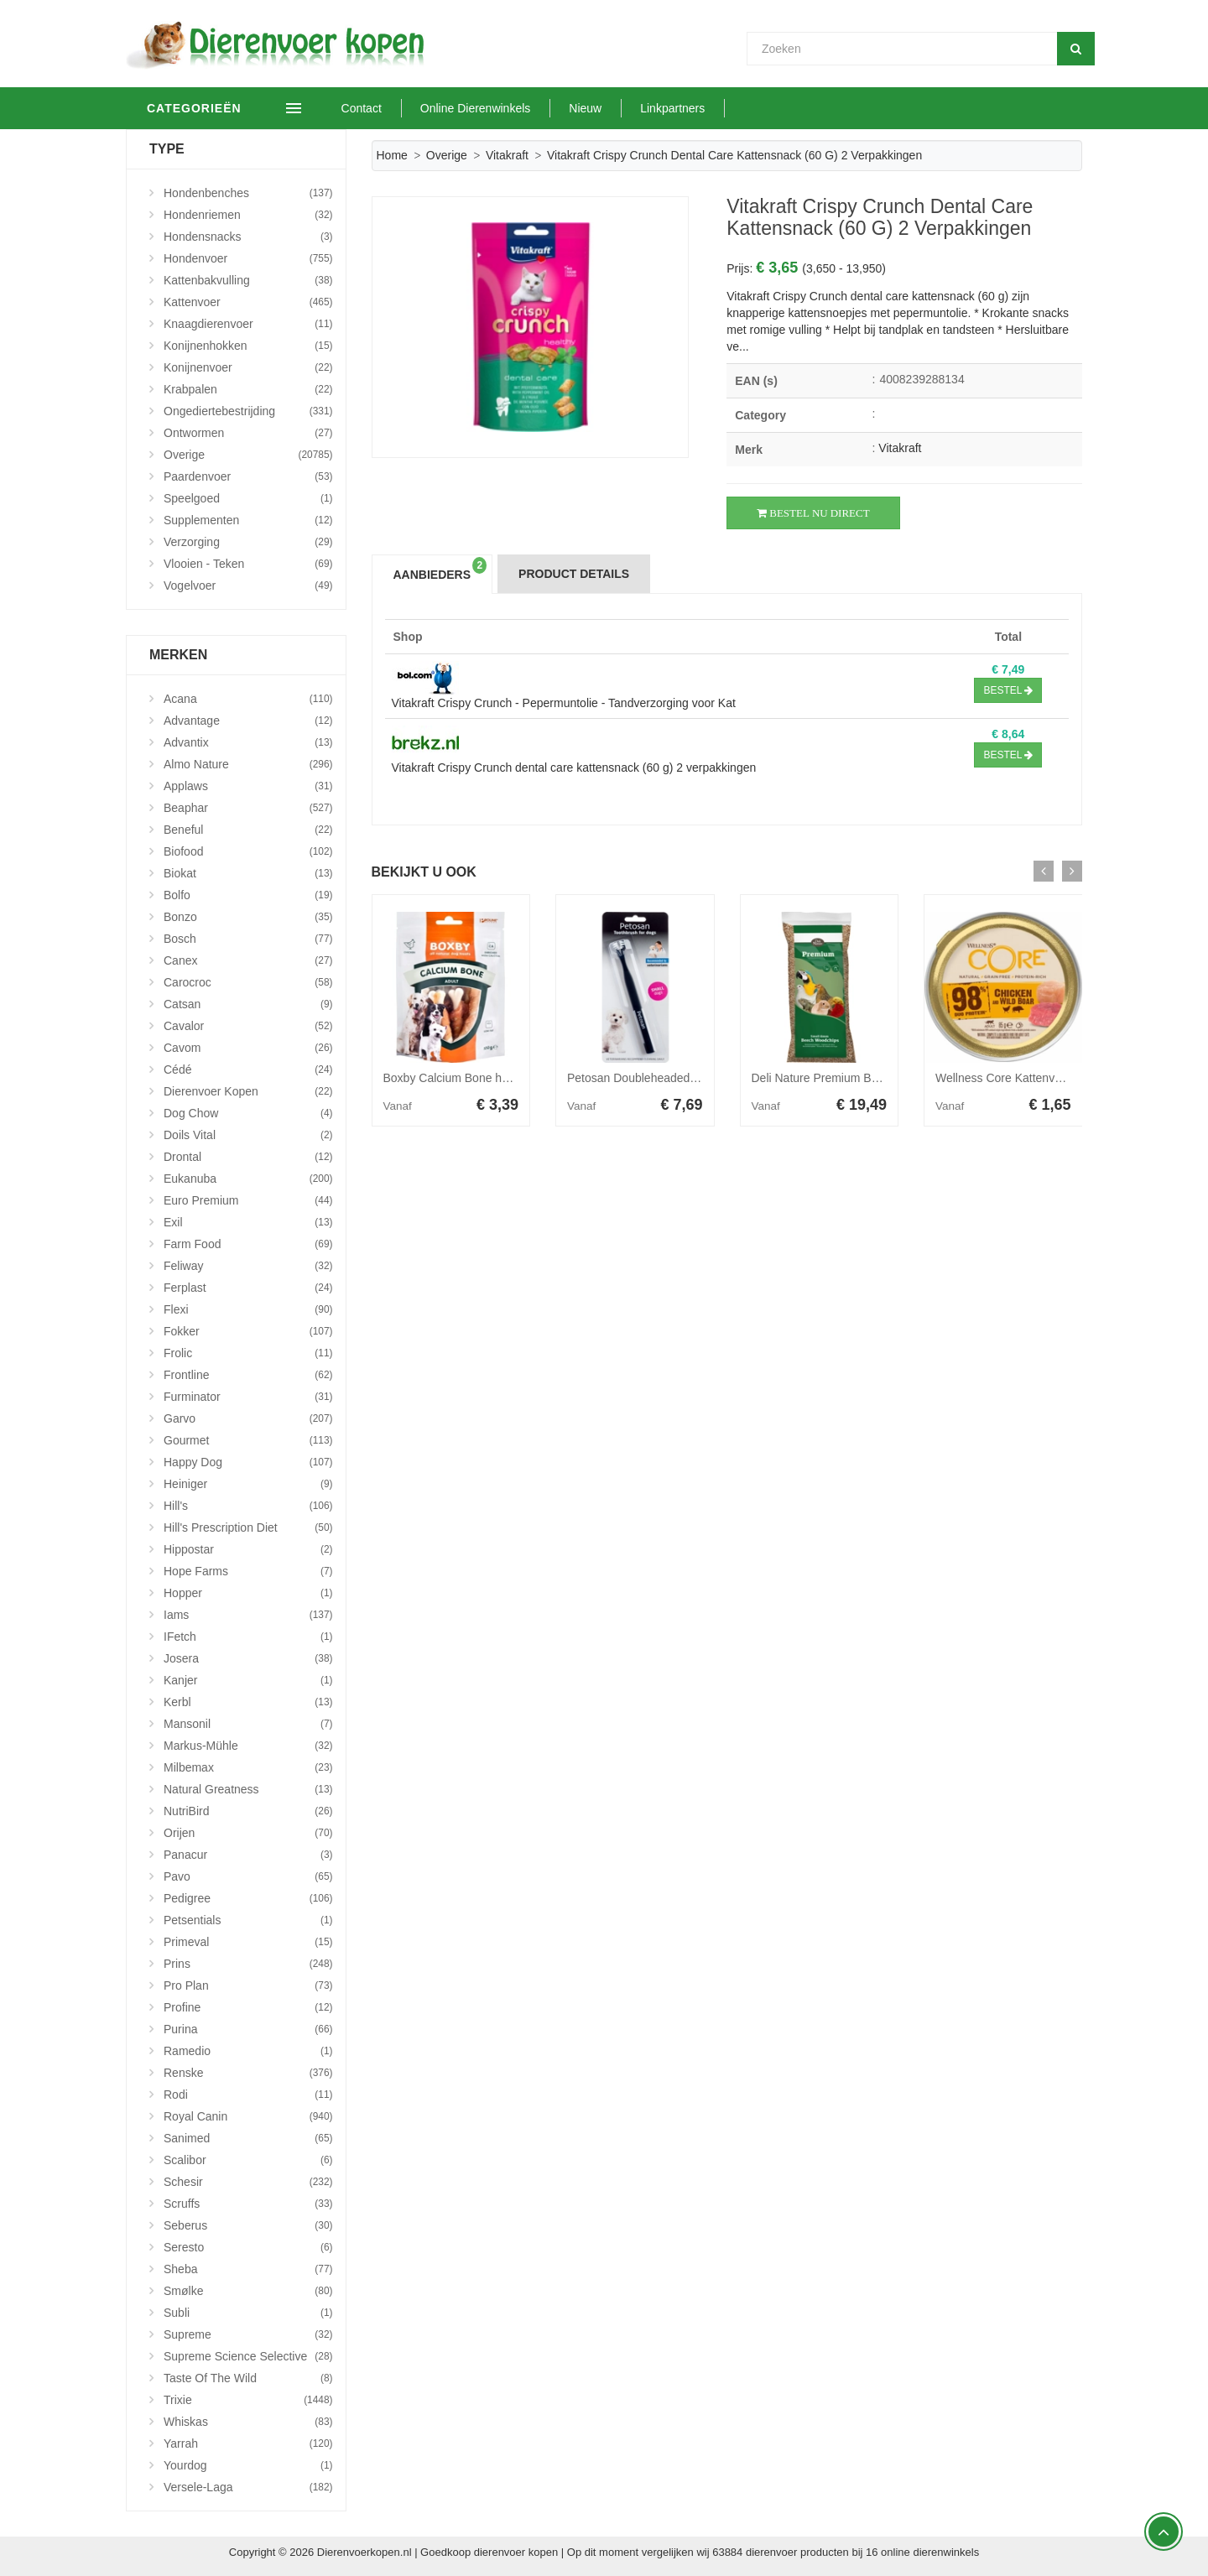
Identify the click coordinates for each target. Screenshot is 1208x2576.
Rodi (248, 2094)
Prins (248, 1964)
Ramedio (248, 2051)
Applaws (248, 786)
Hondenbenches (248, 193)
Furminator (248, 1397)
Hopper (248, 1593)
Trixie (248, 2400)
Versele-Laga (248, 2487)
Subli (248, 2313)
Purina (248, 2029)
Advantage (248, 720)
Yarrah (248, 2443)
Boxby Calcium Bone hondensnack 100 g (490, 1078)
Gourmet (248, 1440)
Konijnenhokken (248, 345)
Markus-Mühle (248, 1745)
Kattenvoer (248, 302)
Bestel (1008, 690)
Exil (248, 1222)
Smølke (248, 2291)
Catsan (248, 1004)
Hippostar (248, 1549)
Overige (446, 155)
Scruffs (248, 2203)
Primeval (248, 1942)
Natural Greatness (248, 1789)
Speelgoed (248, 498)
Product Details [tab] (573, 573)
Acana (248, 699)
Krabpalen (248, 389)
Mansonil (248, 1724)
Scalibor (248, 2160)
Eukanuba (248, 1178)
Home (392, 155)
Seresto (248, 2247)
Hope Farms (248, 1571)
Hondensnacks (248, 236)
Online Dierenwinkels (499, 108)
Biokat (248, 873)
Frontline (248, 1375)
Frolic (248, 1353)
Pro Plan (248, 1985)
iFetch (248, 1636)
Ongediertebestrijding (248, 411)
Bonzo (248, 917)
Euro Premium (248, 1200)
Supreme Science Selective (248, 2356)
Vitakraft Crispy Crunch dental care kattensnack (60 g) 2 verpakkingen (574, 767)
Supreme (248, 2334)
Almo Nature (248, 764)
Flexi (248, 1309)
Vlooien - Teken (248, 564)
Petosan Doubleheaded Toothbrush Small (675, 1078)
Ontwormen (248, 433)
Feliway (248, 1266)
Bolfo (248, 895)
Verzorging (248, 542)
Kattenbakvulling (248, 280)
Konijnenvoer (248, 367)
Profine (248, 2007)
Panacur (248, 1855)
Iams (248, 1615)
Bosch (248, 939)
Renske (248, 2073)
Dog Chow (248, 1113)
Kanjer (248, 1680)
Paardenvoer (248, 476)
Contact (385, 108)
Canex (248, 960)
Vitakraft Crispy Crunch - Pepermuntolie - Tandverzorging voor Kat (564, 703)
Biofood (248, 851)
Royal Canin (248, 2116)
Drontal (248, 1157)
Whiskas (248, 2422)
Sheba (248, 2269)
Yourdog (248, 2465)
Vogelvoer (248, 585)
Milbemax (248, 1767)
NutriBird (248, 1811)
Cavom (248, 1048)
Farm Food (248, 1244)
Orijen (248, 1833)
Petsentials (248, 1920)
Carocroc (248, 982)
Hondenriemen (248, 215)
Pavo (248, 1876)
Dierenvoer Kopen (248, 1091)
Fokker (248, 1331)
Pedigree (248, 1898)
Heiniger (248, 1484)
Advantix (248, 742)
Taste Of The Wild (248, 2378)
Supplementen (248, 520)
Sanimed (248, 2138)
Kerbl (248, 1702)
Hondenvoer (248, 258)
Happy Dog (248, 1462)
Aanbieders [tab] (440, 569)
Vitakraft (507, 155)
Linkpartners (696, 108)
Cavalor (248, 1026)
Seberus (248, 2225)
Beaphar (248, 808)
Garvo (248, 1418)
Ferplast (248, 1287)
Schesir (248, 2182)
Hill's (248, 1506)
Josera (248, 1658)
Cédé (248, 1069)
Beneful (248, 829)
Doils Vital (248, 1135)
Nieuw (609, 108)
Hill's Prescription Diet (248, 1527)
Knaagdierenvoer (248, 324)
